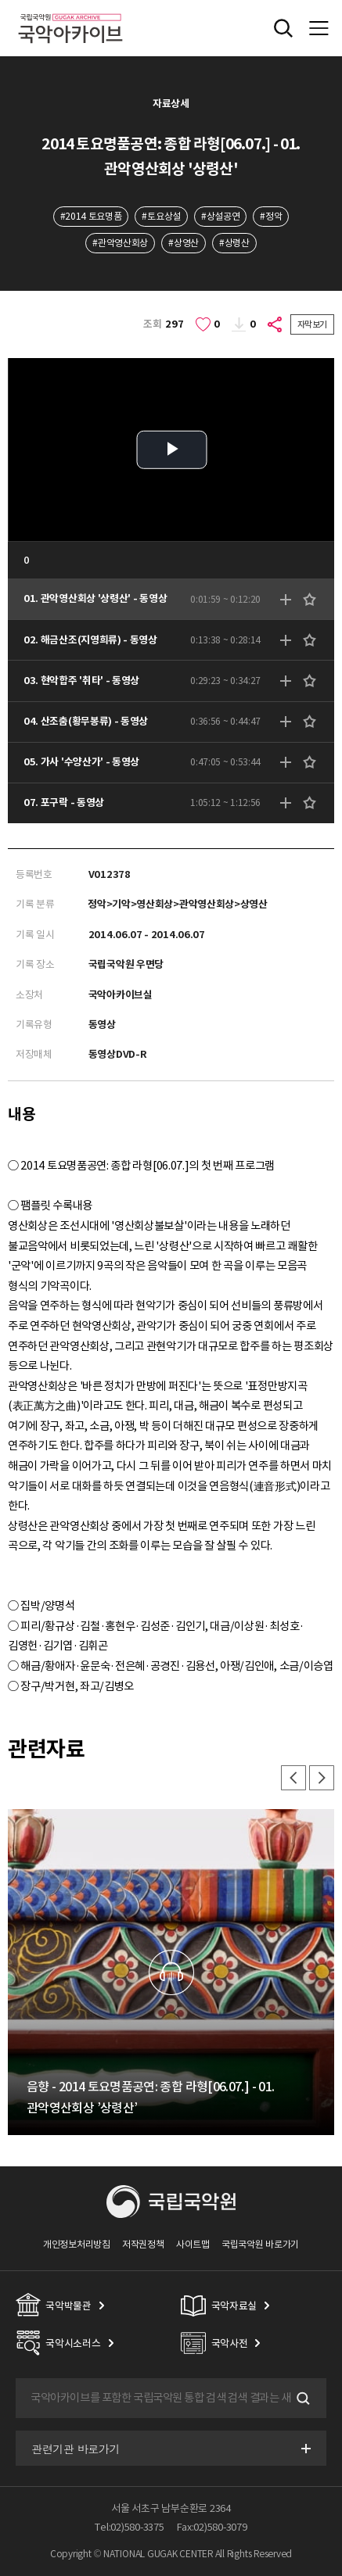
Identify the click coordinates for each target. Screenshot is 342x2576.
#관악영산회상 (120, 243)
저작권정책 (143, 2244)
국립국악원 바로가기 (260, 2244)
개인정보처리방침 (76, 2244)
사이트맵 (193, 2244)
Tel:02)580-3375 (129, 2527)
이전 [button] (293, 1777)
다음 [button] (321, 1777)
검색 (301, 2398)
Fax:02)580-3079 (212, 2527)
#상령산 (234, 243)
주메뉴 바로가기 (0, 0)
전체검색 (283, 28)
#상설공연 (220, 216)
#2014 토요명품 (91, 216)
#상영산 (183, 243)
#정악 (271, 216)
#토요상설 (161, 216)
